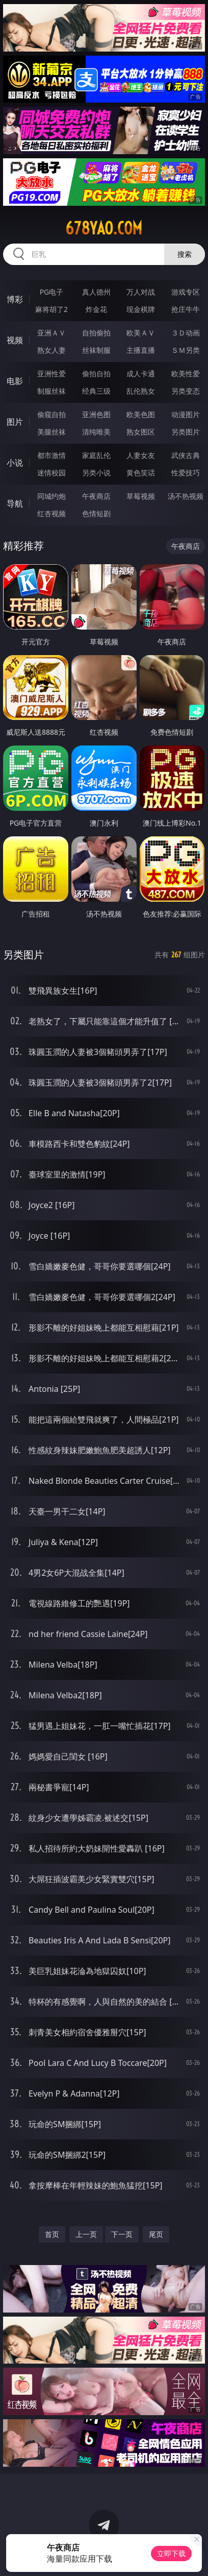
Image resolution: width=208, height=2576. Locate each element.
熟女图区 (140, 432)
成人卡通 (140, 373)
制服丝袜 (51, 391)
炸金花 (96, 309)
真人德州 (96, 292)
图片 (15, 421)
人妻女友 (140, 455)
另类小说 (96, 472)
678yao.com (103, 228)
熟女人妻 (51, 350)
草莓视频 (140, 496)
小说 (15, 462)
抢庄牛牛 (185, 309)
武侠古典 (185, 455)
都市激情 (51, 455)
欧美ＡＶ (140, 333)
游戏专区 (185, 292)
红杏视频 (51, 513)
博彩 (15, 299)
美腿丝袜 (51, 432)
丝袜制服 (96, 350)
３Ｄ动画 (185, 333)
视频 (15, 340)
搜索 (184, 254)
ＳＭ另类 (185, 350)
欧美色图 (140, 414)
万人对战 (140, 292)
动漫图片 (185, 414)
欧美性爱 (185, 373)
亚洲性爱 (51, 373)
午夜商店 (96, 496)
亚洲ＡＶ (51, 333)
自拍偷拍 (96, 333)
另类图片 (185, 432)
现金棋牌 (140, 309)
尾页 (156, 2234)
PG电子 (52, 292)
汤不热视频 (185, 496)
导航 (15, 503)
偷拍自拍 (96, 373)
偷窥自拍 (51, 414)
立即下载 (171, 2553)
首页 (52, 2234)
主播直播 (140, 350)
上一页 (86, 2234)
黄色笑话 (140, 472)
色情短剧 (96, 513)
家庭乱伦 (96, 455)
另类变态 (185, 391)
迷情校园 (51, 472)
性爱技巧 (185, 472)
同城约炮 (51, 496)
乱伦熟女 (140, 391)
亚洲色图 (96, 414)
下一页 (122, 2234)
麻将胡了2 (51, 309)
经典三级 (96, 391)
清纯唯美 (96, 432)
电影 (15, 381)
